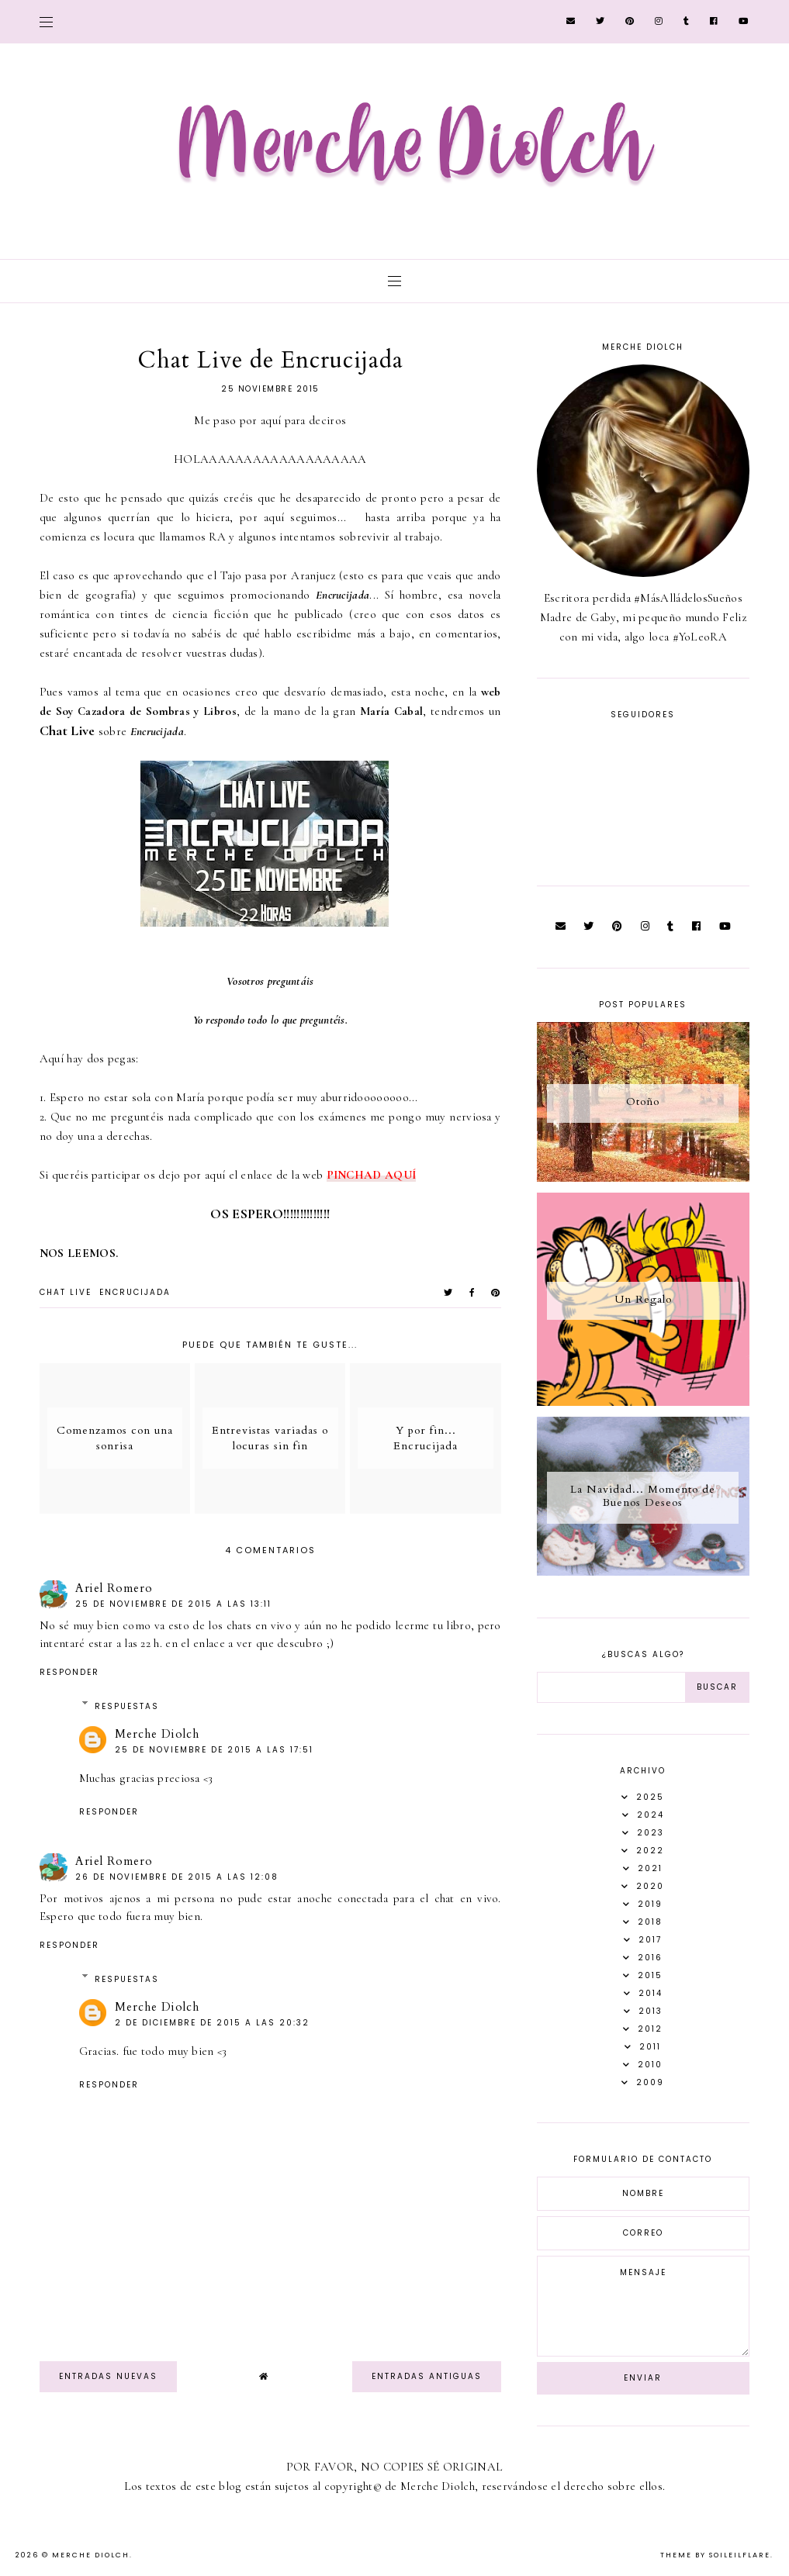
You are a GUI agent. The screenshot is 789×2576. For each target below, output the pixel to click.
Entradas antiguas (427, 2376)
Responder (69, 1672)
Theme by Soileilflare (715, 2555)
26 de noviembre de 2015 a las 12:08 (177, 1877)
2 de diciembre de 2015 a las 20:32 (212, 2023)
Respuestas (127, 1706)
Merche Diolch (157, 1734)
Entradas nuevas (108, 2376)
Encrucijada (135, 1292)
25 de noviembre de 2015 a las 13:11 (173, 1604)
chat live (66, 1292)
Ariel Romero (114, 1588)
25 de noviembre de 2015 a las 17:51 (214, 1750)
